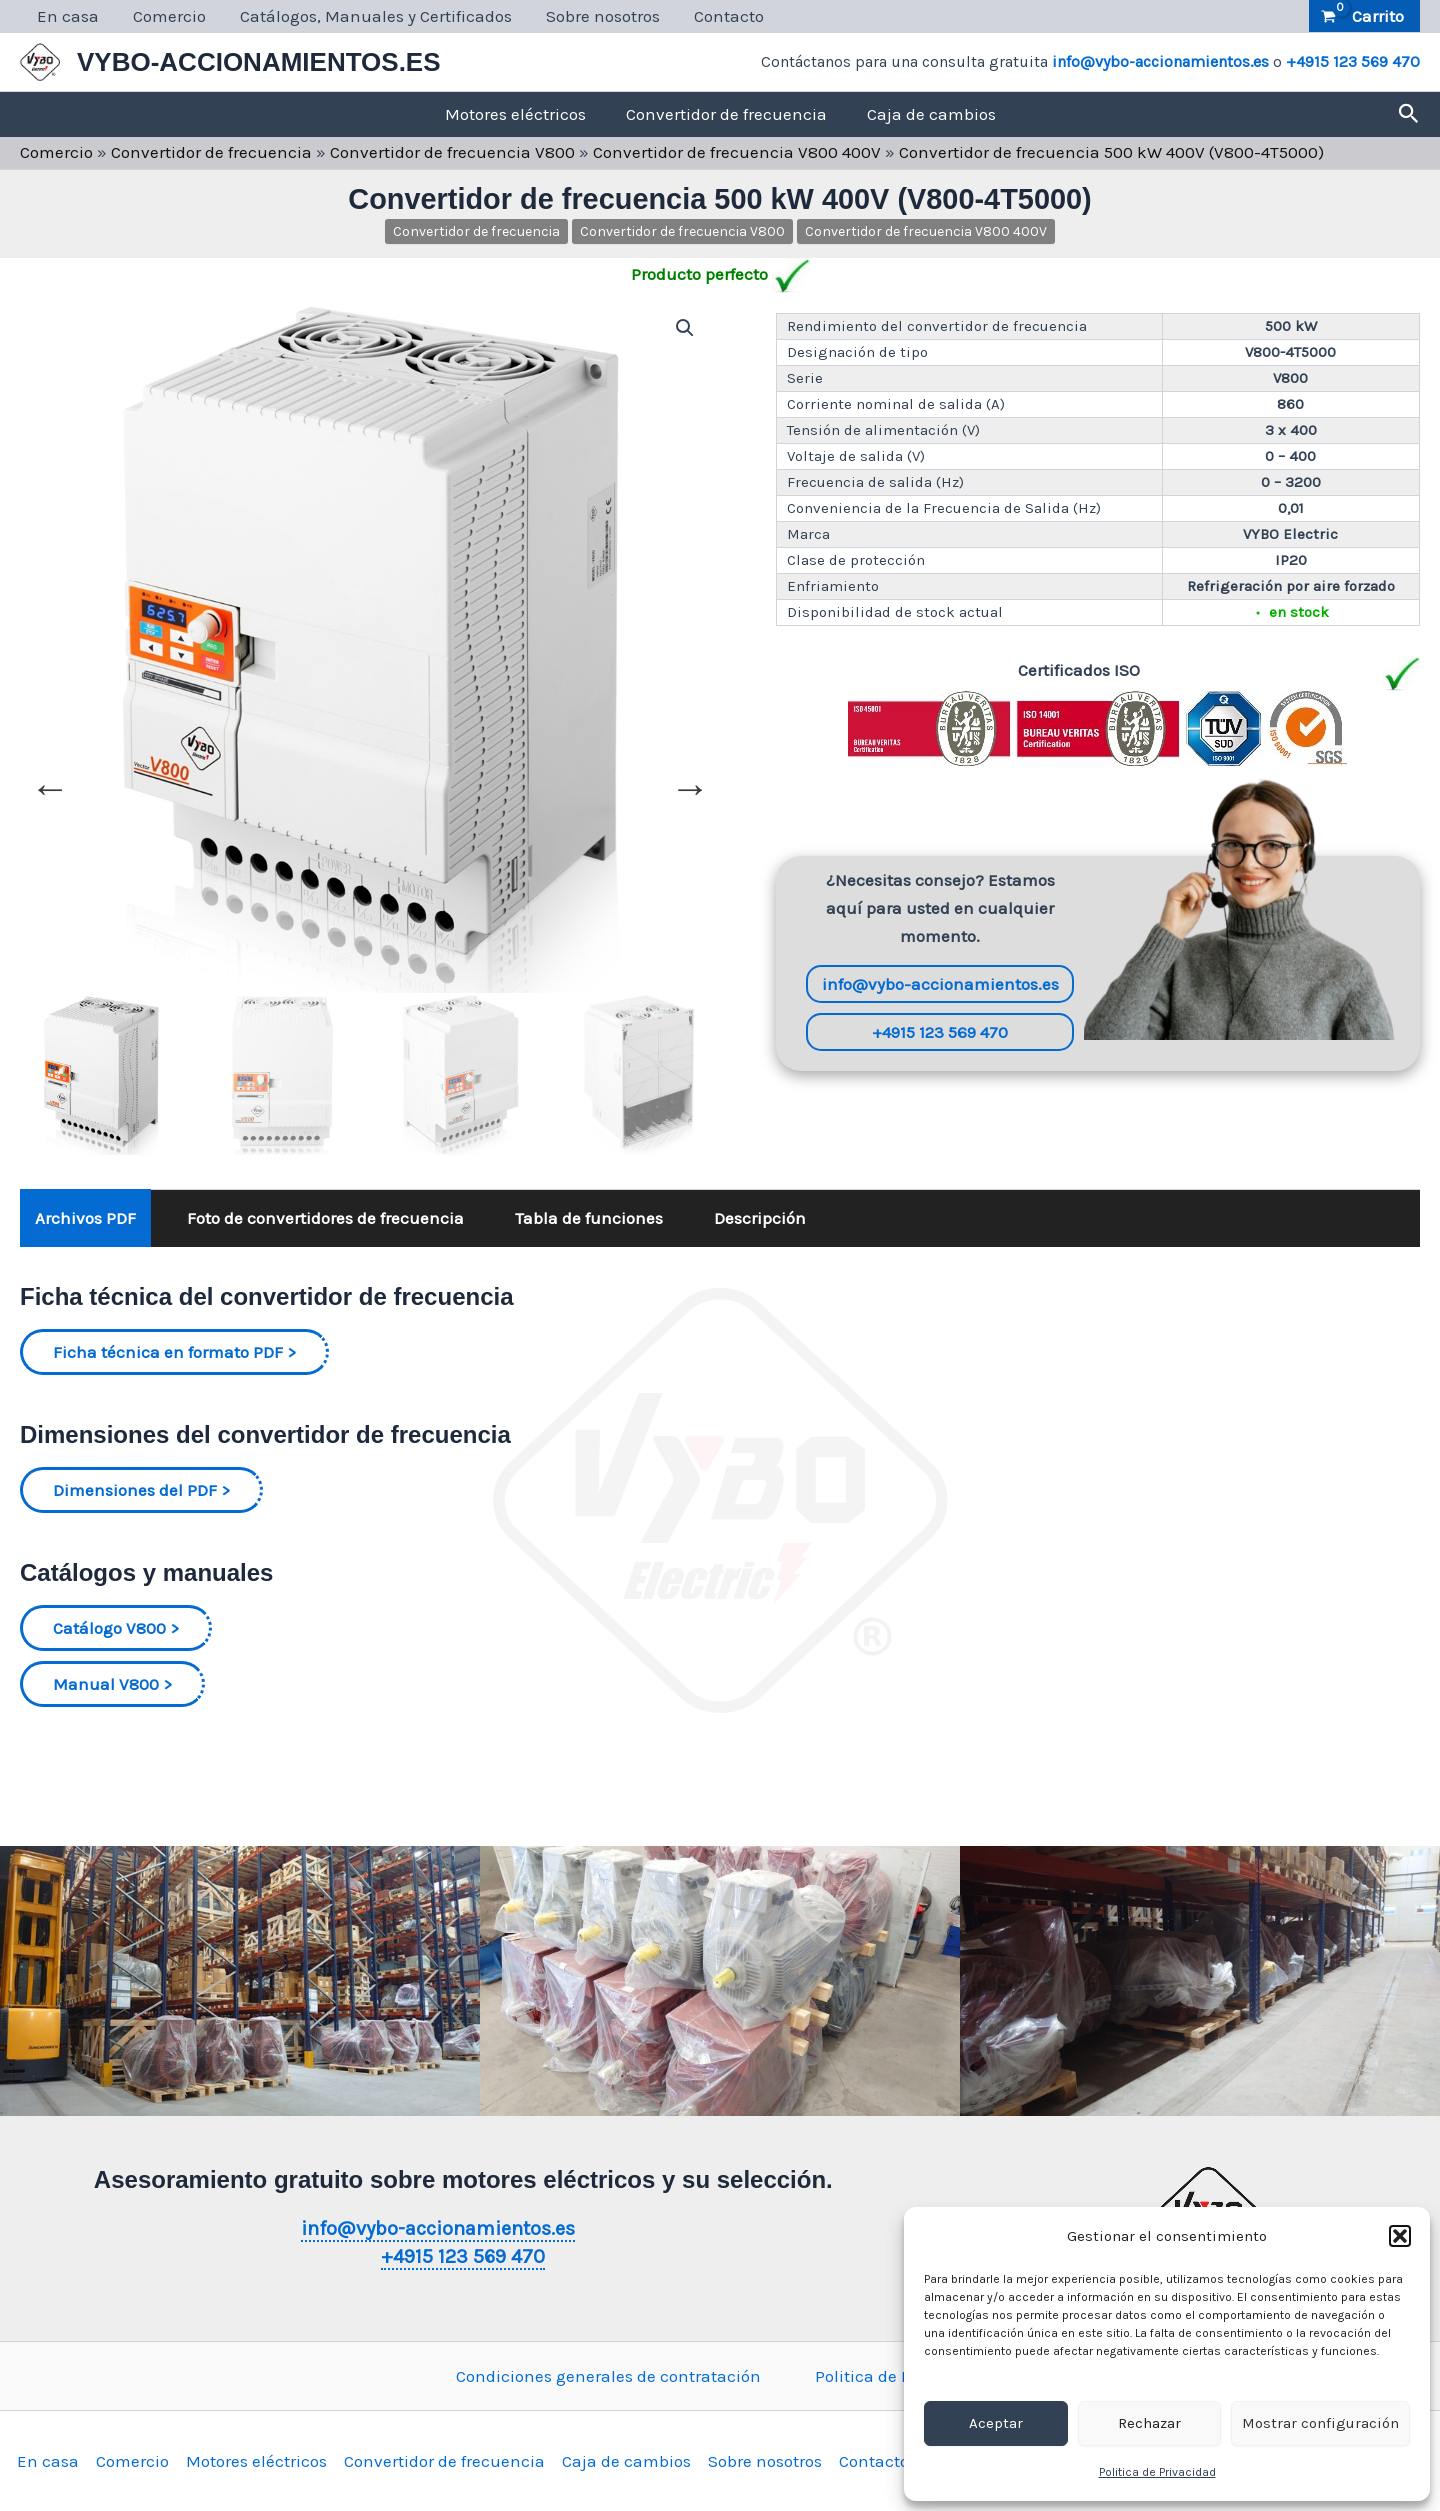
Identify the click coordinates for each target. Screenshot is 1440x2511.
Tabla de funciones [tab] (589, 1218)
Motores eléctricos (515, 114)
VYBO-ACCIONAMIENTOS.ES (259, 62)
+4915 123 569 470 (1353, 61)
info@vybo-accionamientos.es (1160, 61)
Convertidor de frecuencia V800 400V (737, 152)
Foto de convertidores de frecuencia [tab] (325, 1218)
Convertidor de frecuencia (726, 114)
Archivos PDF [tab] (85, 1218)
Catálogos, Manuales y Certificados (376, 16)
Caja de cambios (931, 114)
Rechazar (1149, 2423)
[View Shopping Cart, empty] (1364, 16)
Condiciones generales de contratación (608, 2376)
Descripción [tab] (760, 1218)
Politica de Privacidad (1157, 2472)
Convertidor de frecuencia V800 (452, 152)
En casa (68, 16)
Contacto (729, 16)
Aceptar (996, 2423)
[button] (1400, 2236)
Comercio (169, 16)
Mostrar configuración (1320, 2423)
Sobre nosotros (603, 16)
